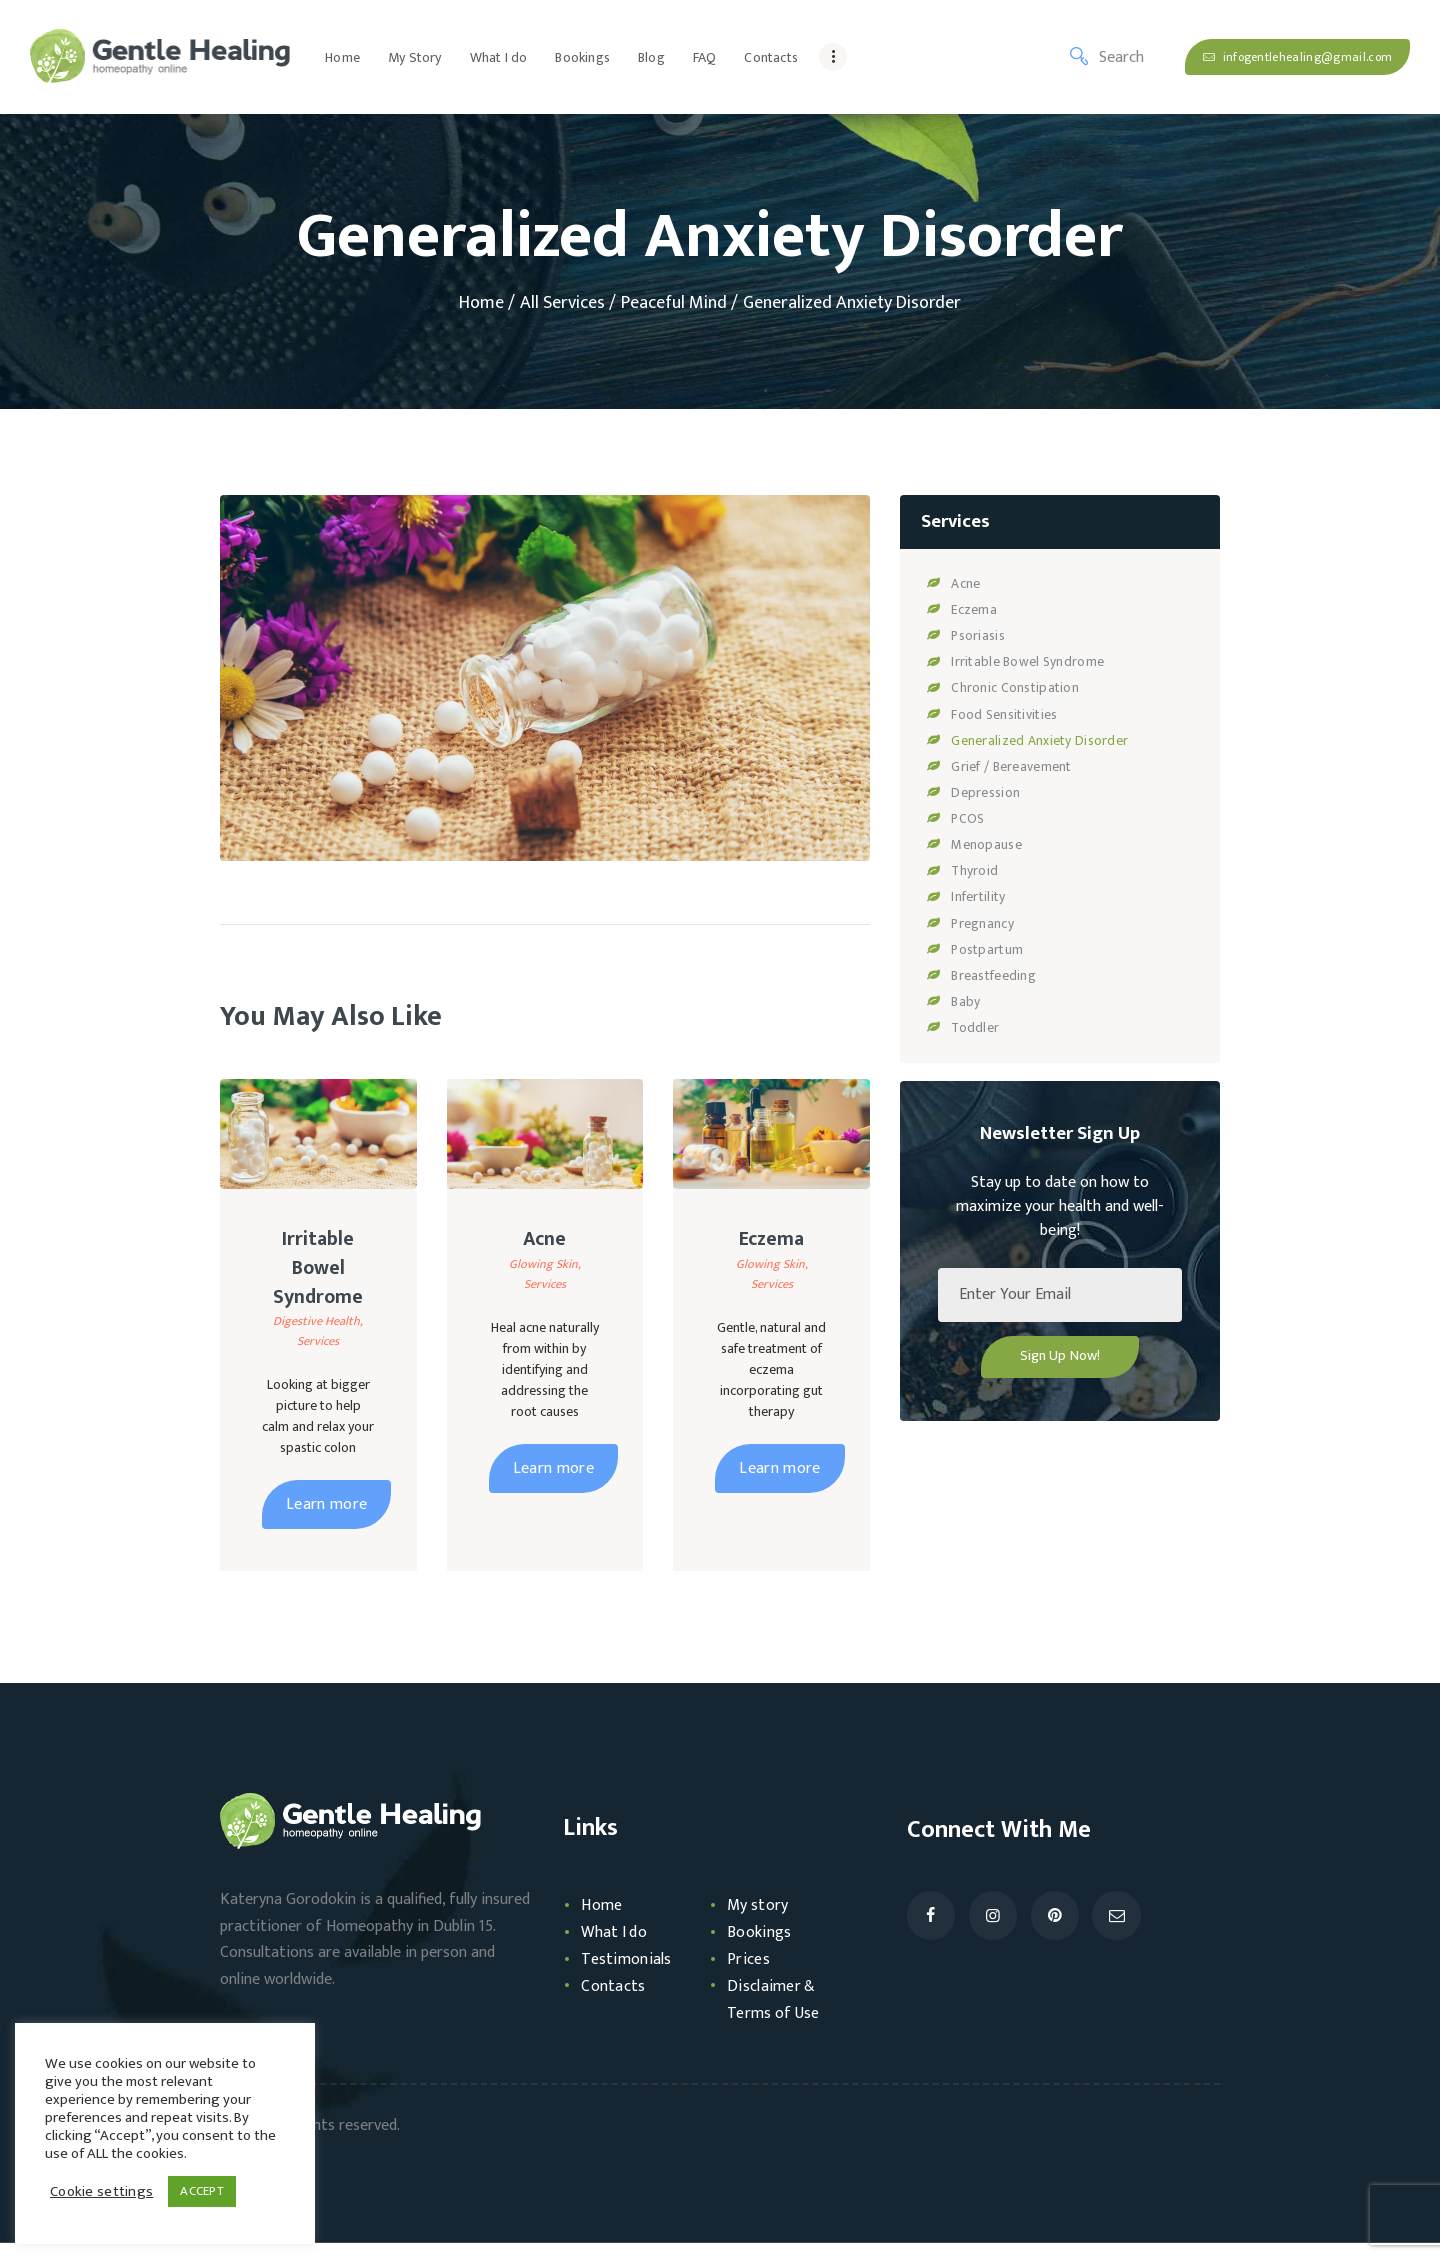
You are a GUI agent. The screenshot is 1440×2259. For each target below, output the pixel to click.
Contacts (615, 2001)
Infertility (976, 895)
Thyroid (974, 869)
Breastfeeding (991, 973)
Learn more (326, 1519)
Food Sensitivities (1002, 713)
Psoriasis (977, 635)
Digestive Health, (318, 1337)
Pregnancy (981, 921)
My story (760, 1921)
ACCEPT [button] (197, 2191)
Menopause (985, 843)
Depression (984, 791)
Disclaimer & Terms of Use (778, 2014)
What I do (617, 1948)
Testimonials (629, 1975)
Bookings (761, 1948)
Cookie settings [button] (99, 2192)
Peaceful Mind (674, 303)
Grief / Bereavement (1008, 765)
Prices (749, 1975)
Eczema (771, 1242)
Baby (965, 999)
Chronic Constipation (1012, 687)
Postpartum (986, 947)
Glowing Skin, (544, 1270)
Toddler (974, 1025)
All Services (562, 303)
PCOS (968, 817)
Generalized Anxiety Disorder (1035, 739)
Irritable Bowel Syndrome (318, 1276)
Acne (544, 1242)
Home (481, 303)
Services (318, 1357)
